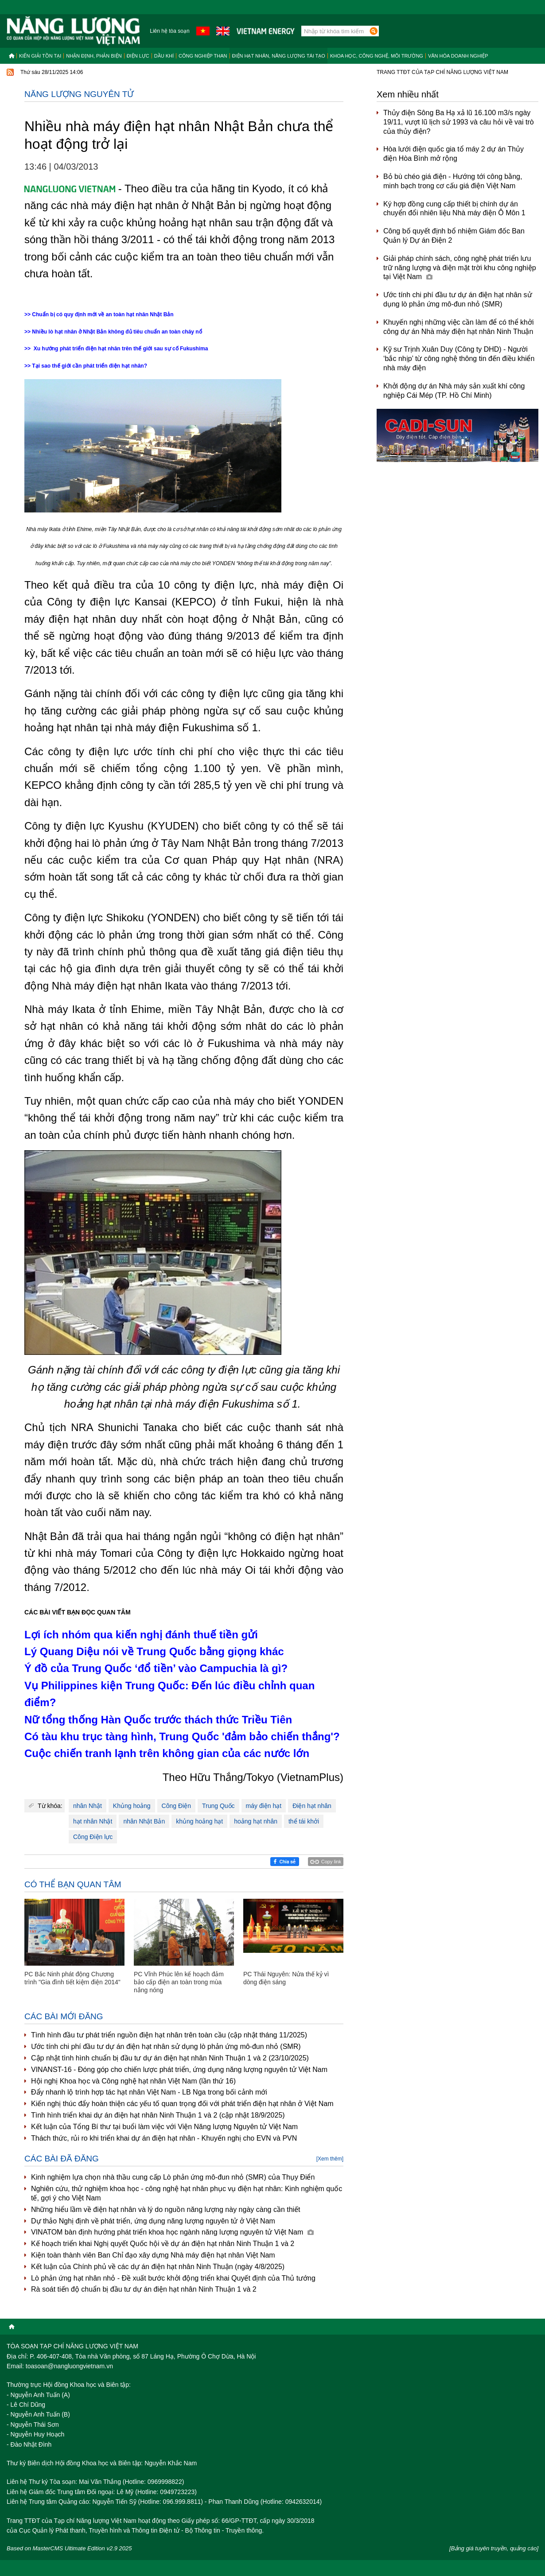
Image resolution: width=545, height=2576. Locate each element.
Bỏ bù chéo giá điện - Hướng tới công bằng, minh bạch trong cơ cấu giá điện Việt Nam (452, 181)
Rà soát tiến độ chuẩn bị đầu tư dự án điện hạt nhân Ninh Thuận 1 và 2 (144, 2289)
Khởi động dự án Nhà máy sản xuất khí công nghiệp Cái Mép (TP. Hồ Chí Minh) (454, 390)
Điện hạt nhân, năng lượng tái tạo (278, 55)
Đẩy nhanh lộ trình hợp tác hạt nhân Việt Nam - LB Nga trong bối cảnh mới (149, 2092)
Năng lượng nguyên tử (79, 94)
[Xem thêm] (329, 2159)
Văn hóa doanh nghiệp (458, 55)
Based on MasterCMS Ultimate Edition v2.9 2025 (69, 2548)
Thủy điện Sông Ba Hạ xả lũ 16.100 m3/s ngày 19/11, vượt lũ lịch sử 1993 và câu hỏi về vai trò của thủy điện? (458, 122)
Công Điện (176, 1805)
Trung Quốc (218, 1805)
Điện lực (138, 55)
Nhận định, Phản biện (93, 55)
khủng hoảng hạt (199, 1821)
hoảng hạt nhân (255, 1821)
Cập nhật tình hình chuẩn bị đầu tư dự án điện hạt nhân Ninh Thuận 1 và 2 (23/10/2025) (170, 2058)
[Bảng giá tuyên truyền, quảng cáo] (493, 2548)
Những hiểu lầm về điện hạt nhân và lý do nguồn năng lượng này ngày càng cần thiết (165, 2209)
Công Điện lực (93, 1836)
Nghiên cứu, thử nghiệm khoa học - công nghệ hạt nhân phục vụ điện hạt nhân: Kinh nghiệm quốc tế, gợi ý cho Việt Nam (186, 2193)
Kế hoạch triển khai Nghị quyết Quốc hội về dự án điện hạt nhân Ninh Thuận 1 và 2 (162, 2243)
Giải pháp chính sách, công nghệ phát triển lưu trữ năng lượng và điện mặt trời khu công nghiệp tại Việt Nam (459, 268)
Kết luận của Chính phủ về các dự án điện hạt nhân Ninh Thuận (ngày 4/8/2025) (157, 2266)
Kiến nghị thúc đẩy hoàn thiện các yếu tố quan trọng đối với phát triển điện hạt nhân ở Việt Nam (182, 2103)
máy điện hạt (264, 1805)
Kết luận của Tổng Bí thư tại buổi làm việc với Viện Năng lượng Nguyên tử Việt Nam (164, 2126)
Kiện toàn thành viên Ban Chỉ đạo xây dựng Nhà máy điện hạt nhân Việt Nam (153, 2255)
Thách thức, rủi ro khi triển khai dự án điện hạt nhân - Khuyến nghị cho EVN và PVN (164, 2138)
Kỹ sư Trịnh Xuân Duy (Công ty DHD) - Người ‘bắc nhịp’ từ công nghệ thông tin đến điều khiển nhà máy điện (458, 358)
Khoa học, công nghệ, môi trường (376, 55)
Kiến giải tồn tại (40, 55)
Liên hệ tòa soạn (169, 31)
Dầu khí (164, 55)
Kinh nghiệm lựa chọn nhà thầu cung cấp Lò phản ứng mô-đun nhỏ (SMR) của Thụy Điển (173, 2177)
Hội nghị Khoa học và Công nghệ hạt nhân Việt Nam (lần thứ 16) (133, 2081)
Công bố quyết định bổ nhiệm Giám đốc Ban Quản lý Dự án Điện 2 (454, 235)
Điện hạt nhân (311, 1805)
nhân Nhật (87, 1805)
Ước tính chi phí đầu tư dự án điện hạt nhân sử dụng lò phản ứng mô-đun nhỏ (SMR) (166, 2046)
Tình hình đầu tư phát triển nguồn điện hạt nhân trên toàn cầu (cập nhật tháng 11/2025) (169, 2035)
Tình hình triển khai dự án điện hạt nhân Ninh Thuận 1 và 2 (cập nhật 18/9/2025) (158, 2115)
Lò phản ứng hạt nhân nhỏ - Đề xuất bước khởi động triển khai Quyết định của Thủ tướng (173, 2278)
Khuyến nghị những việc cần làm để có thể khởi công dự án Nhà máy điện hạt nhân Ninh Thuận (458, 326)
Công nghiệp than (203, 55)
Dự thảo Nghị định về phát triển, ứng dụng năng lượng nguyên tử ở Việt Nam (153, 2221)
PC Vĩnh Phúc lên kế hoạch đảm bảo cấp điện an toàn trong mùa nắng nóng (179, 1982)
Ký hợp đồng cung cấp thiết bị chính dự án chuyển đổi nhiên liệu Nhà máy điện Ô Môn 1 (454, 208)
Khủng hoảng (132, 1805)
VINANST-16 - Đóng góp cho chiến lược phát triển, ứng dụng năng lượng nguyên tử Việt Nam (179, 2069)
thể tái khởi (303, 1821)
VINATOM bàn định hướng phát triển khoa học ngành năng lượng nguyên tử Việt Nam (172, 2232)
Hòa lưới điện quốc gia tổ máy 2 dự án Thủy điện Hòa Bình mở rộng (453, 153)
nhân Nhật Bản (144, 1821)
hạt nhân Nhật (92, 1821)
